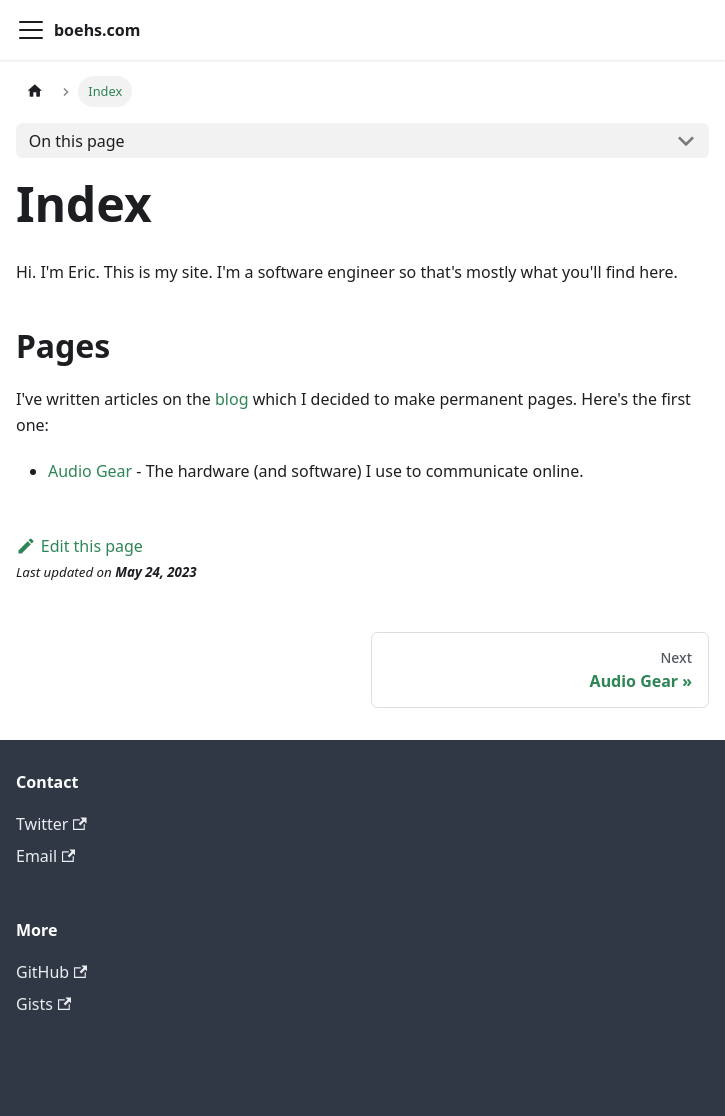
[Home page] (35, 91)
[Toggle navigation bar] (31, 30)
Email (45, 856)
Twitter (51, 824)
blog (232, 399)
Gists (43, 1004)
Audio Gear (90, 471)
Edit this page (79, 546)
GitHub (51, 972)
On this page (77, 141)
